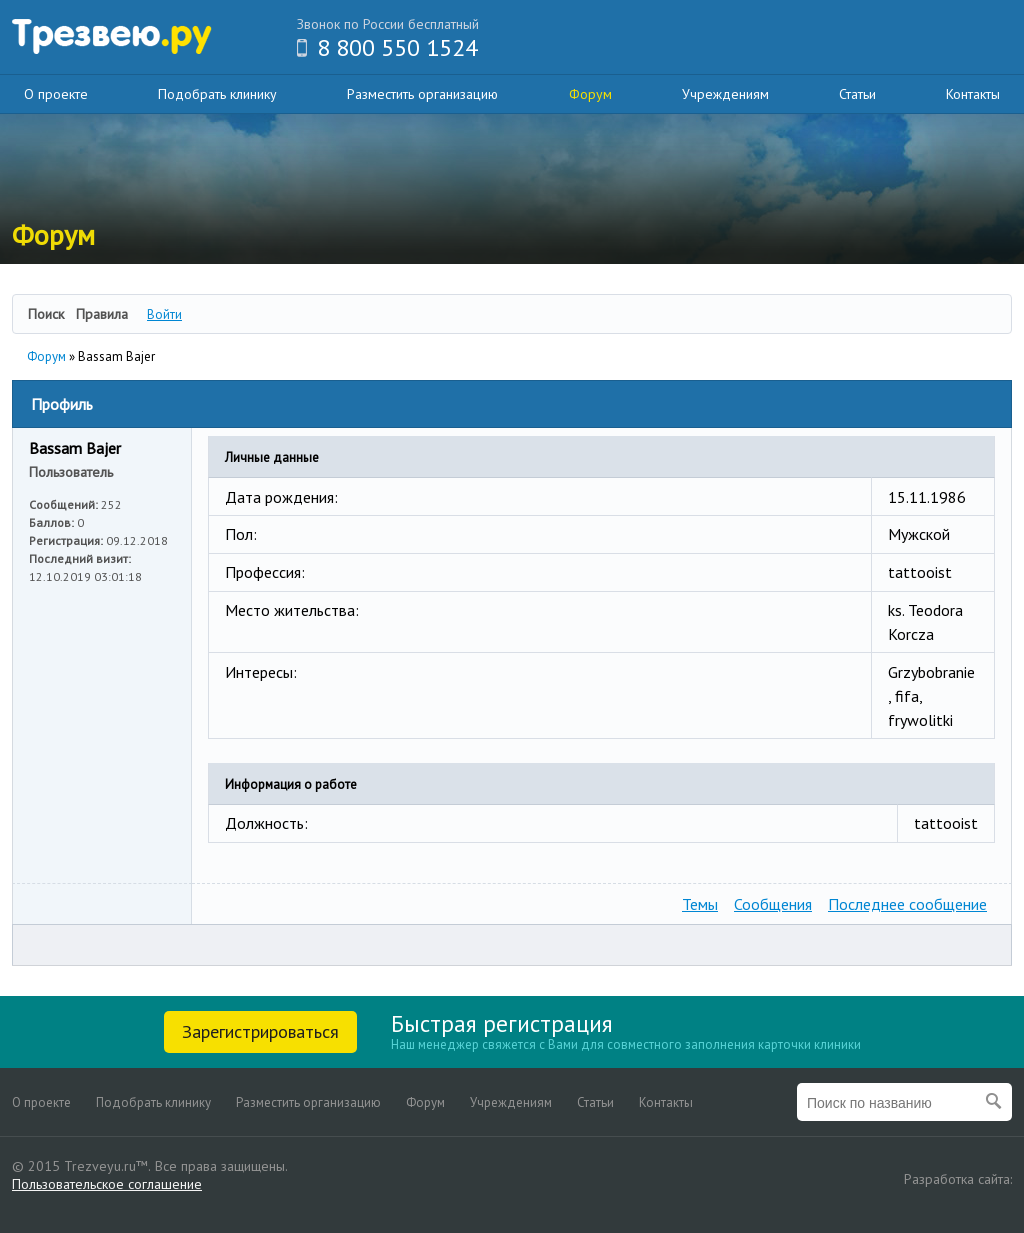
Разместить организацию (422, 94)
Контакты (973, 94)
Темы (700, 904)
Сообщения (773, 904)
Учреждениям (725, 94)
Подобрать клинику (217, 94)
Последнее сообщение (907, 904)
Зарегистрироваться (260, 1031)
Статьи (857, 94)
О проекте (56, 94)
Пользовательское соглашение (107, 1184)
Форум (590, 94)
